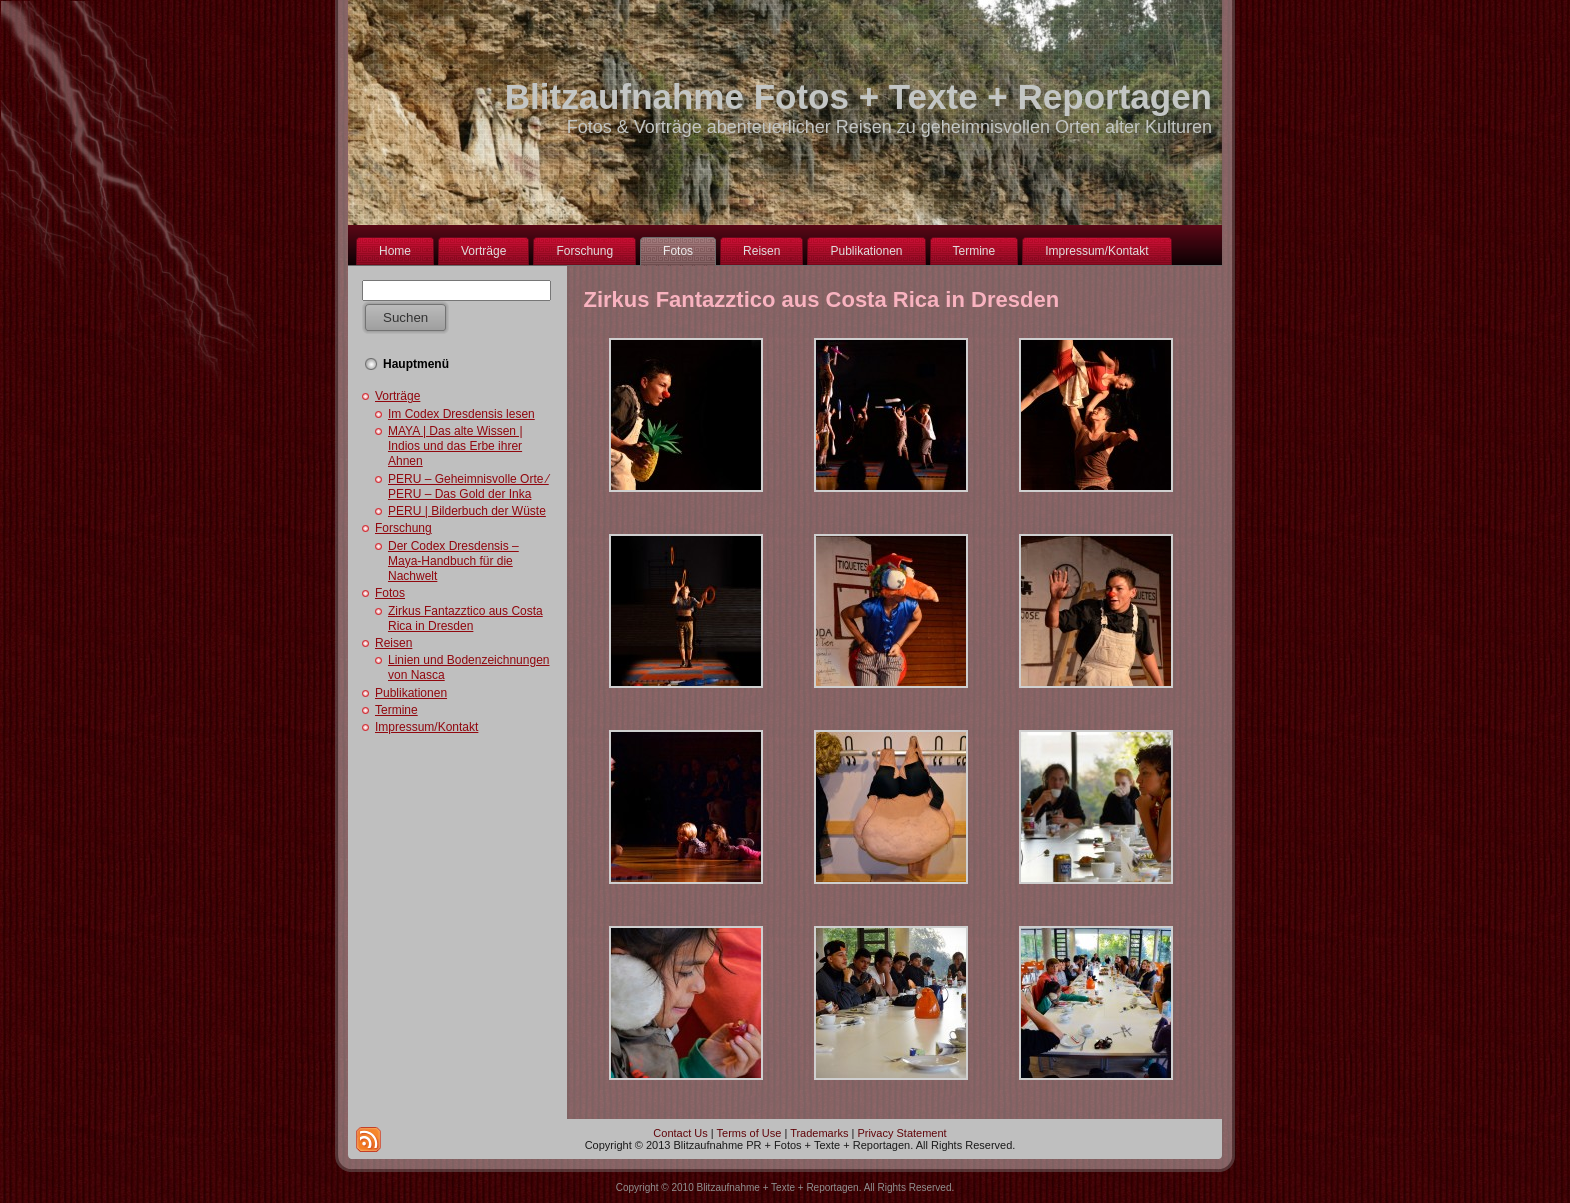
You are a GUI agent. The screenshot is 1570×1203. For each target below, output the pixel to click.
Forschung (403, 528)
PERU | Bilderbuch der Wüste (467, 511)
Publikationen (411, 693)
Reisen (393, 643)
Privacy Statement (901, 1133)
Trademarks (819, 1133)
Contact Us (680, 1133)
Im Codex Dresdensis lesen (461, 414)
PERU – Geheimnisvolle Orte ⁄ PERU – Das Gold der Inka (468, 486)
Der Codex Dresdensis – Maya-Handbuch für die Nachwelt (453, 561)
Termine (396, 710)
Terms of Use (749, 1133)
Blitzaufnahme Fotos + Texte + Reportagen (858, 96)
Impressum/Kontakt (426, 727)
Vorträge (397, 396)
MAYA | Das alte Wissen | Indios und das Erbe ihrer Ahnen (455, 446)
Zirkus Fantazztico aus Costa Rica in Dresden (465, 618)
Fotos (390, 593)
